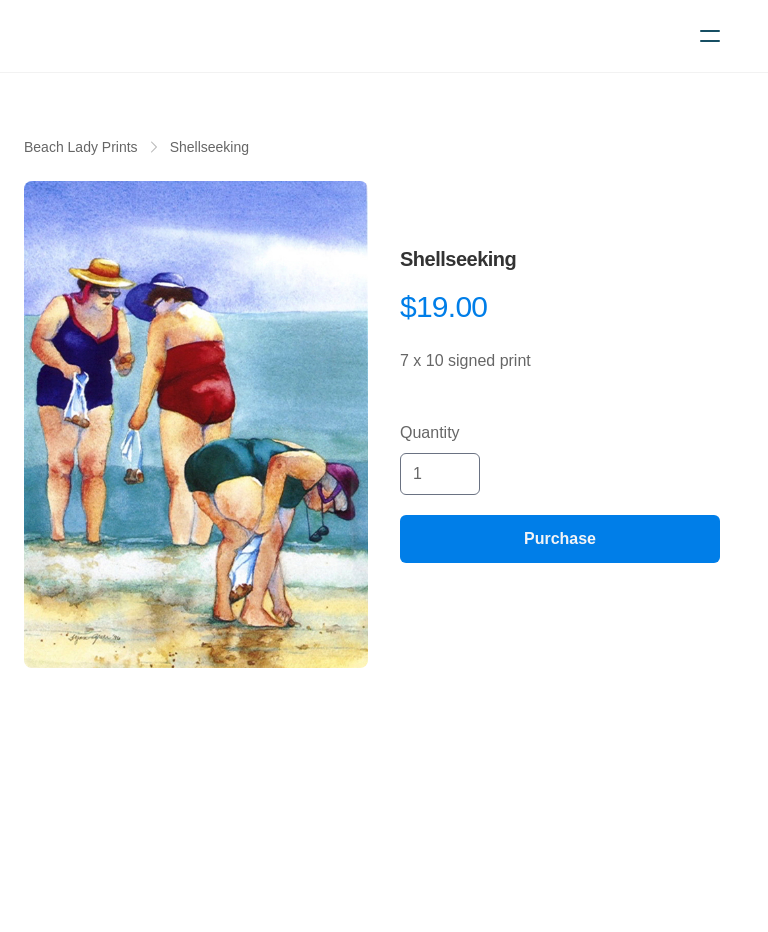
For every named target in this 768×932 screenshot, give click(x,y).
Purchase (560, 538)
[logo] (132, 36)
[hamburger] (710, 36)
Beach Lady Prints (81, 147)
